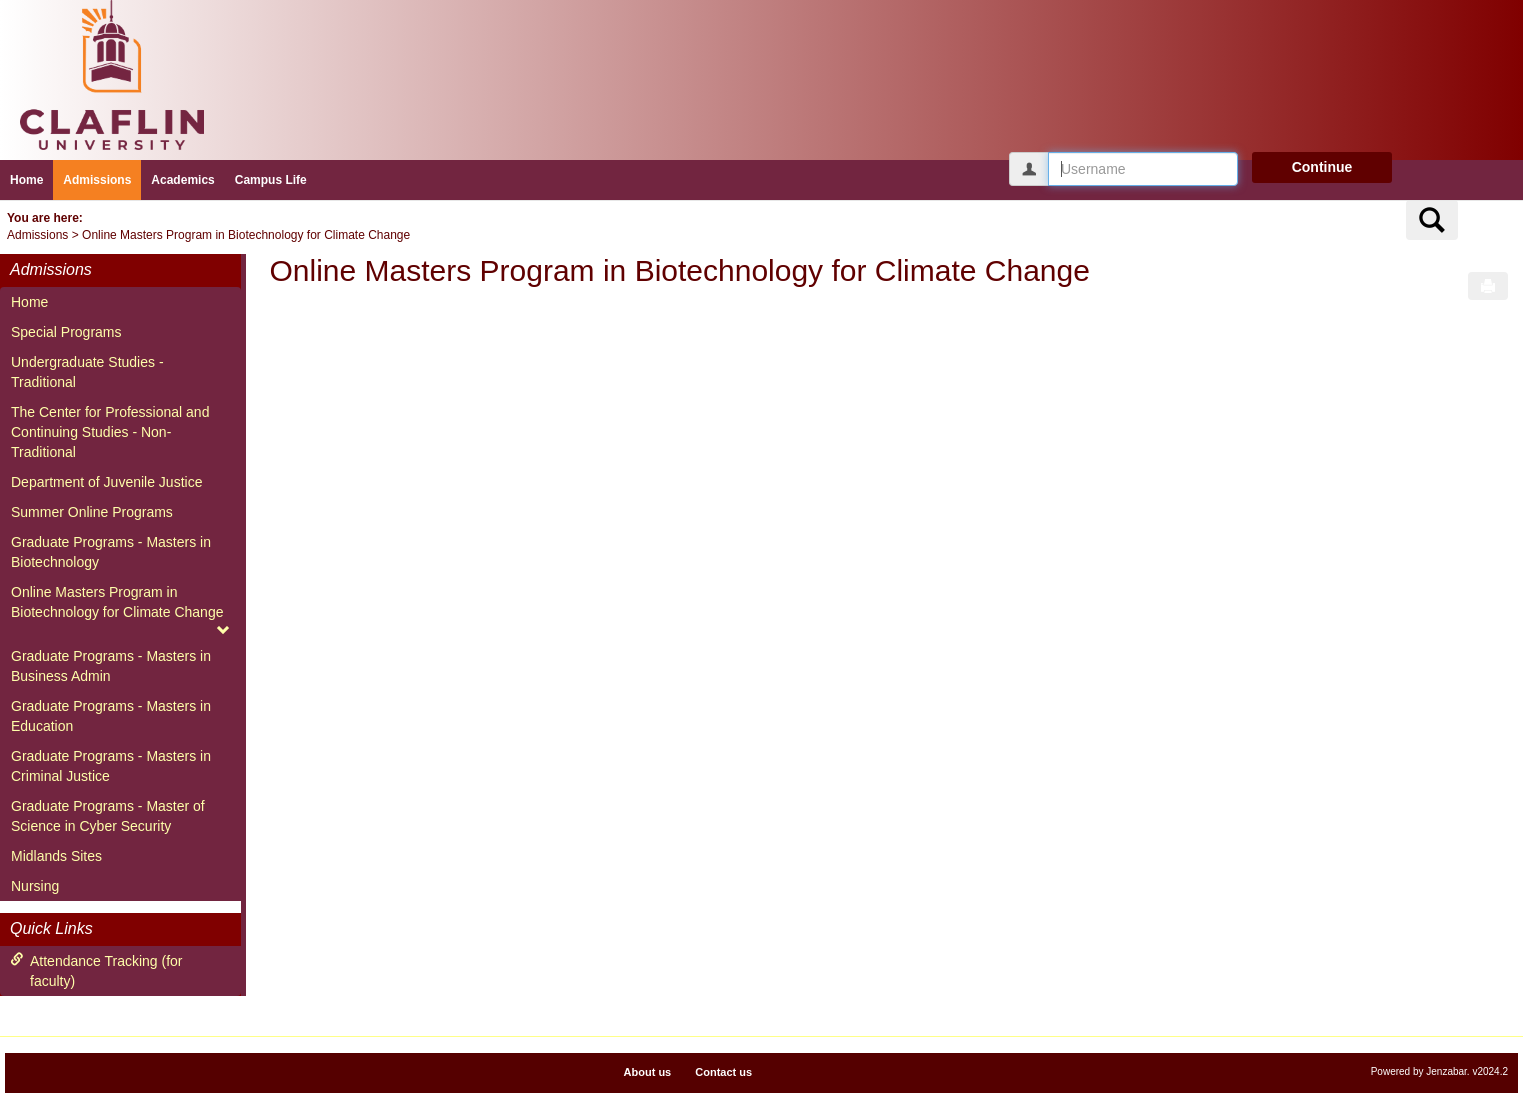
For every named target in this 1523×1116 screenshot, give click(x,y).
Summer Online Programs (92, 512)
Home (26, 180)
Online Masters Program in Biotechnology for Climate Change (246, 235)
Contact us (723, 1072)
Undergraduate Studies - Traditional (87, 372)
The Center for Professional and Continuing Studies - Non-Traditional (110, 432)
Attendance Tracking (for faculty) (96, 970)
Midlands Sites (56, 856)
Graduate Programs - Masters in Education (111, 716)
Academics (182, 180)
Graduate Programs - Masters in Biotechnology (111, 552)
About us (648, 1072)
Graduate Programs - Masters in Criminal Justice (111, 766)
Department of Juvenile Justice (106, 482)
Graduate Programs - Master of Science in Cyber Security (108, 816)
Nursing (35, 886)
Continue (1322, 167)
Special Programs (66, 332)
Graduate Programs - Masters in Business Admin (111, 666)
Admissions (97, 180)
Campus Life (271, 180)
